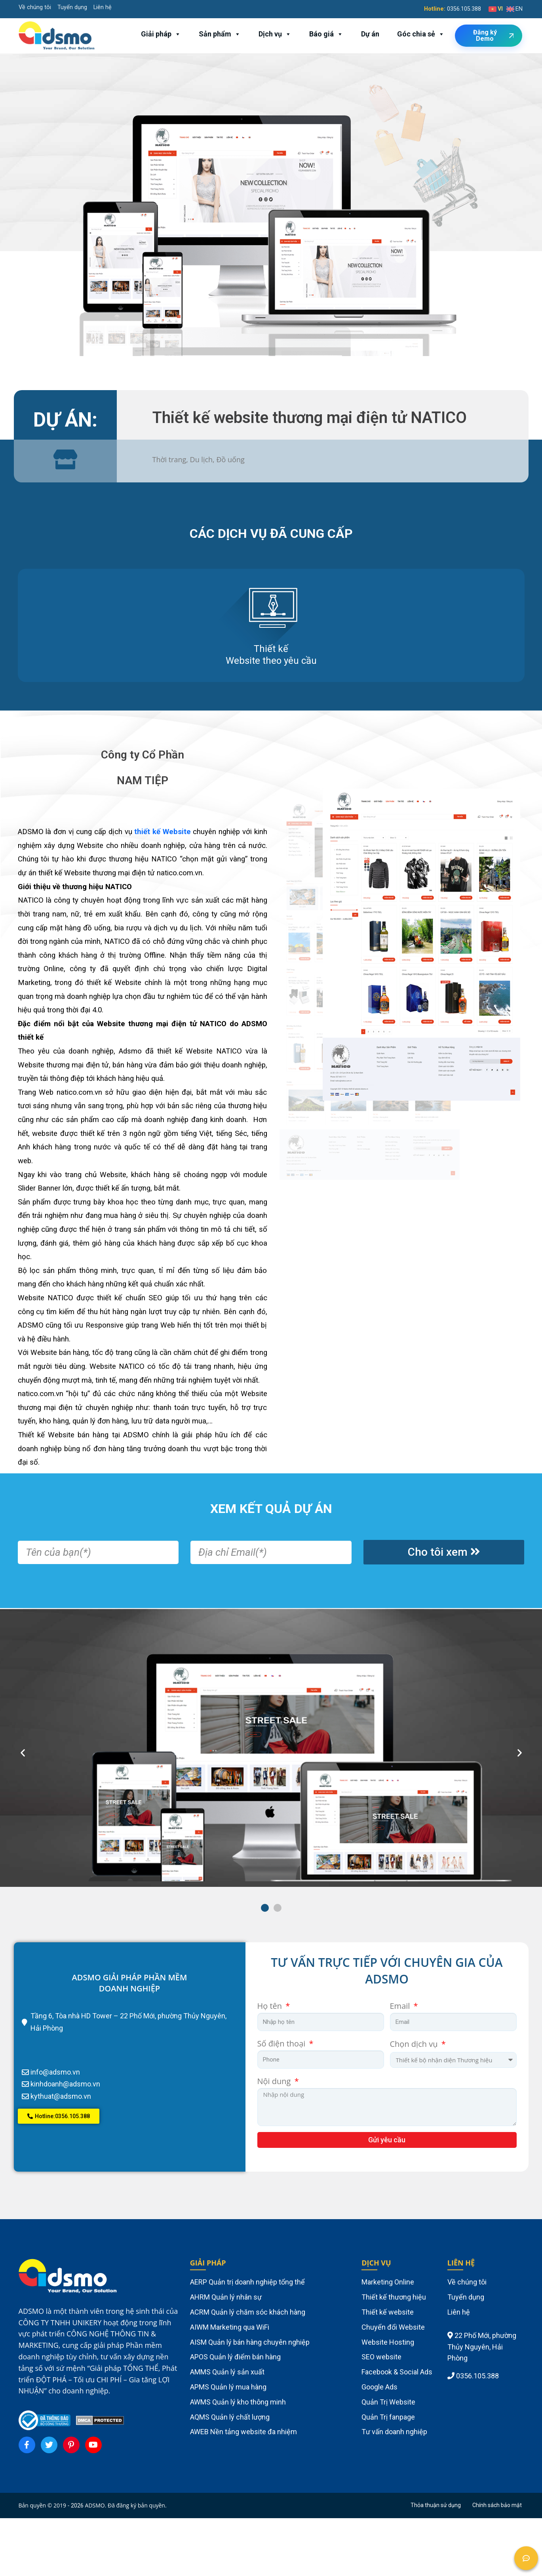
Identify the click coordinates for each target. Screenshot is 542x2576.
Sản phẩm (220, 34)
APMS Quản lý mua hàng (228, 2387)
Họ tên (270, 2006)
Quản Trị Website (388, 2402)
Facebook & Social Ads (396, 2372)
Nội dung (275, 2081)
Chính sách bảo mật (497, 2505)
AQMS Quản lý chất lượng (230, 2417)
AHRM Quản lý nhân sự (226, 2297)
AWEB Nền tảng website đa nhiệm (243, 2431)
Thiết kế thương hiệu (393, 2297)
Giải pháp (161, 34)
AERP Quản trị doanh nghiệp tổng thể (247, 2282)
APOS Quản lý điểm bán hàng (235, 2357)
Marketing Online (387, 2282)
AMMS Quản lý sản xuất (227, 2372)
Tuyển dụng (72, 7)
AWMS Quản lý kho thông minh (238, 2402)
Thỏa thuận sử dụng (436, 2505)
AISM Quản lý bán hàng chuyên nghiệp (250, 2342)
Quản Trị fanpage (388, 2417)
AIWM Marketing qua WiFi (229, 2327)
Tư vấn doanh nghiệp (394, 2431)
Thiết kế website (387, 2312)
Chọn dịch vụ (415, 2044)
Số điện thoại (282, 2043)
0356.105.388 (464, 9)
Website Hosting (387, 2342)
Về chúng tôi (35, 7)
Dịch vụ (275, 34)
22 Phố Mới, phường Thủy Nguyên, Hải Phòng (481, 2347)
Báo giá (326, 34)
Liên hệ (102, 7)
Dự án (370, 34)
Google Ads (379, 2387)
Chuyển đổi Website (393, 2327)
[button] (265, 1908)
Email (401, 2006)
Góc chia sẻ (421, 34)
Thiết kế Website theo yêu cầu (271, 654)
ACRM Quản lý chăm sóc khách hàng (247, 2312)
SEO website (381, 2357)
